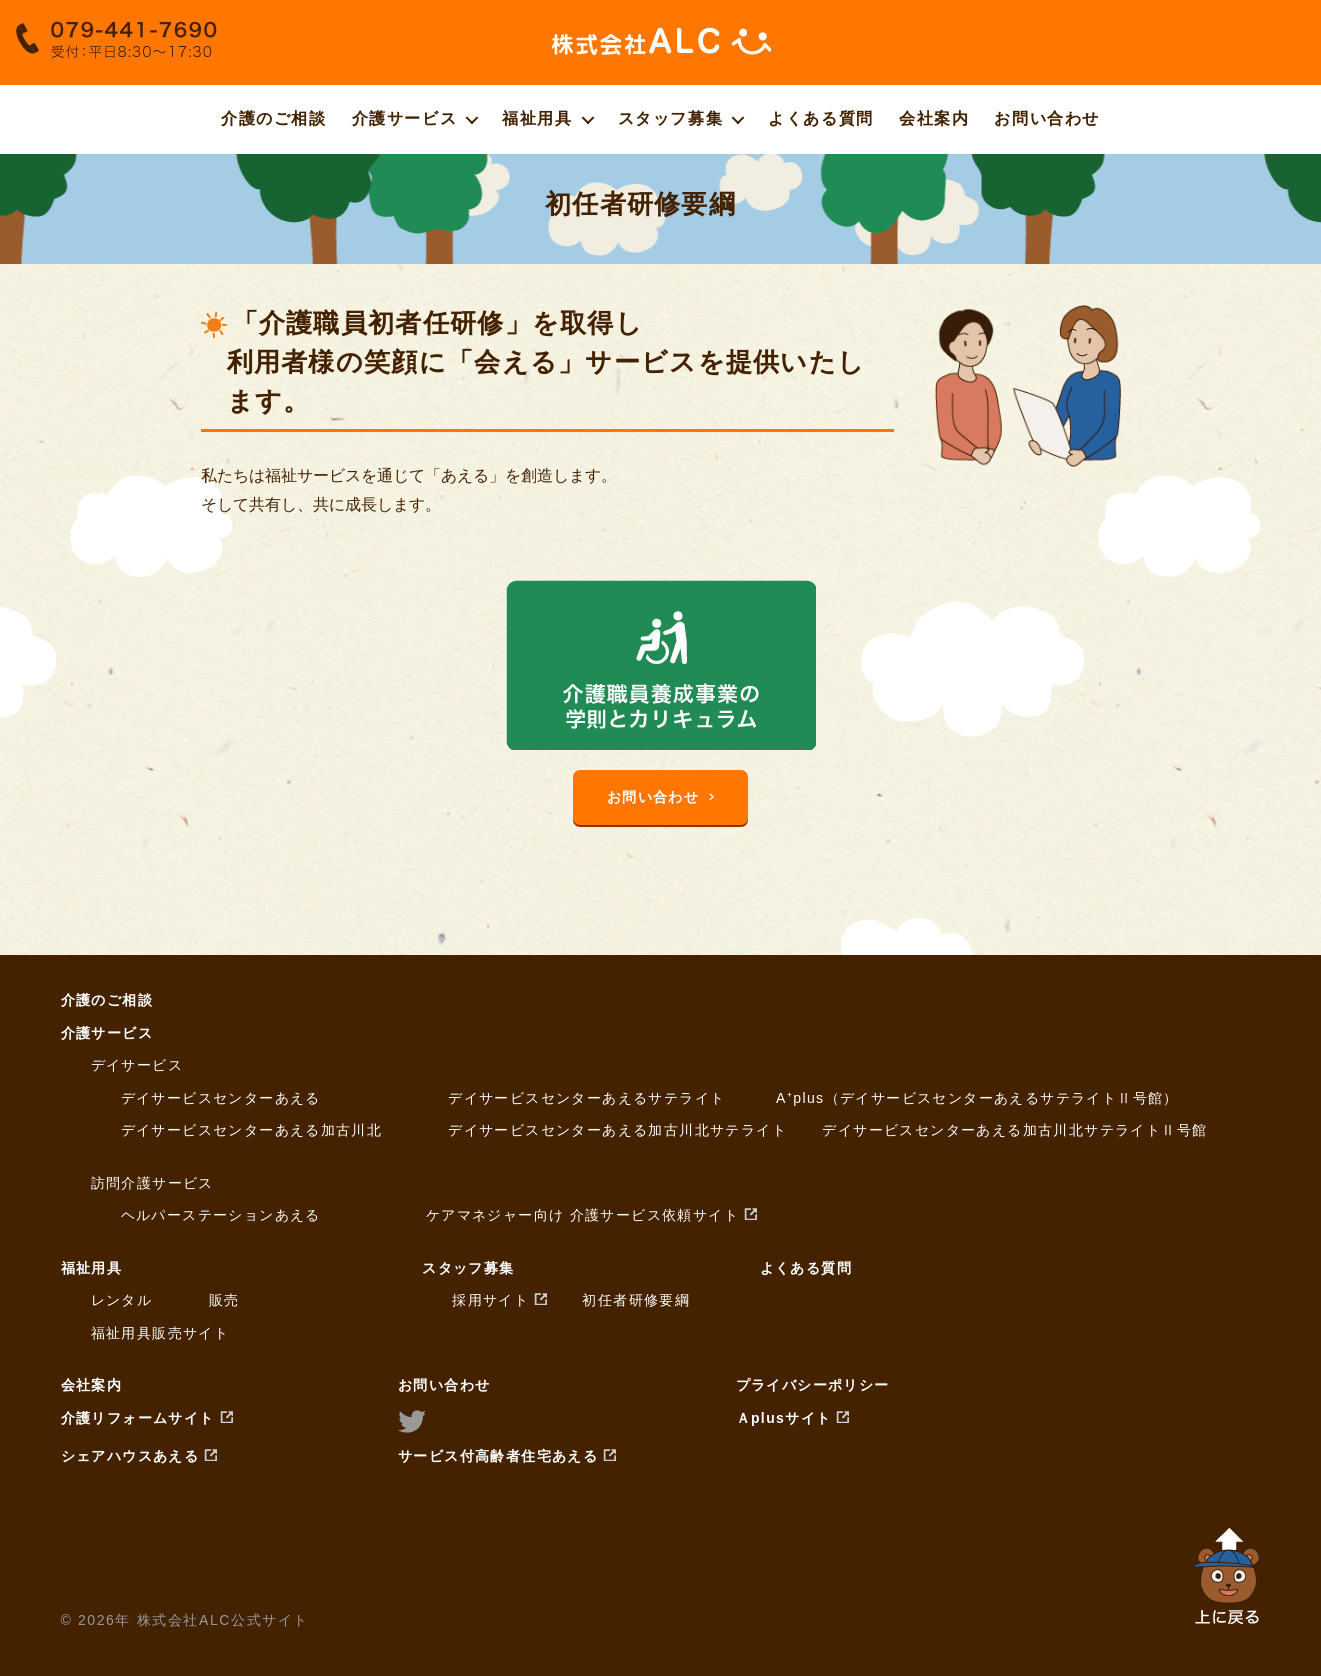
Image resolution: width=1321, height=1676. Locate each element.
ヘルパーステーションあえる (221, 1215)
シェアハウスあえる (130, 1456)
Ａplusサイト (784, 1418)
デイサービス (137, 1065)
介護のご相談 (274, 118)
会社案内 (934, 118)
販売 (224, 1300)
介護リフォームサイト (138, 1418)
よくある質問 (821, 118)
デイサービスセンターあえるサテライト (586, 1098)
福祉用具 (537, 118)
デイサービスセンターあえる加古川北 (252, 1130)
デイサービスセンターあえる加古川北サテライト (617, 1130)
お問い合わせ (1047, 118)
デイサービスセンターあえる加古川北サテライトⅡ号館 (1014, 1130)
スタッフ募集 (671, 118)
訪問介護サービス (152, 1183)
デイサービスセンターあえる (221, 1098)
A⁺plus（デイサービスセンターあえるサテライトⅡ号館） (977, 1098)
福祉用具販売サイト (160, 1333)
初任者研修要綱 (636, 1300)
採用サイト (490, 1300)
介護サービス (405, 118)
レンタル (122, 1300)
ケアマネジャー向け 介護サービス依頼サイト (582, 1215)
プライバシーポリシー (813, 1385)
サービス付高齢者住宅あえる (498, 1456)
